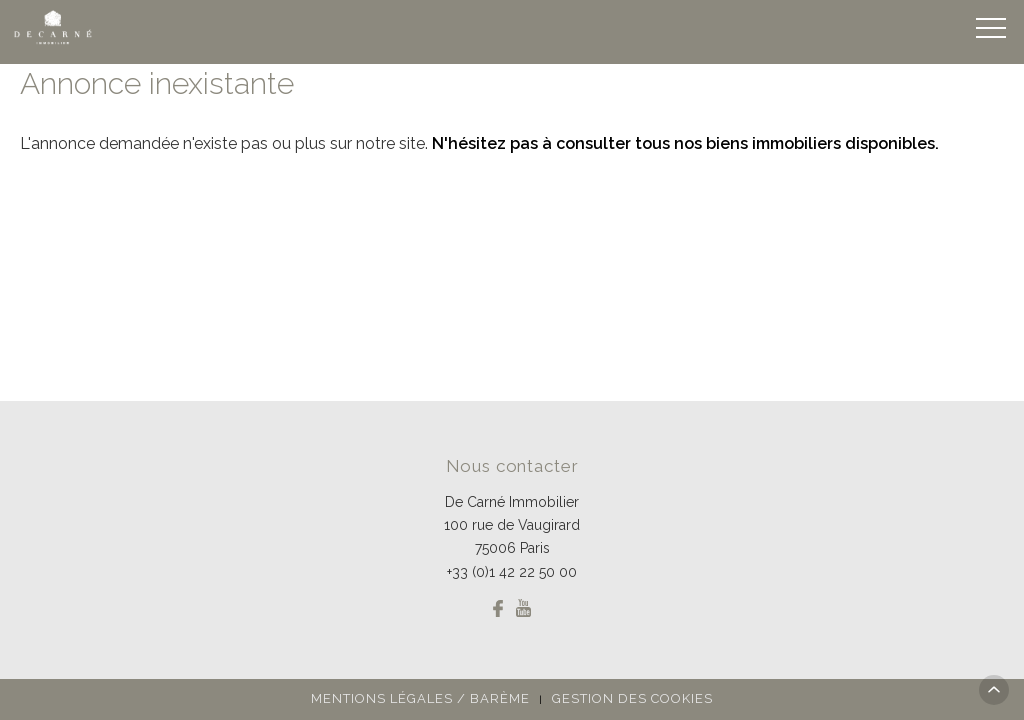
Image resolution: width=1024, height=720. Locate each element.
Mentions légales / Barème (420, 698)
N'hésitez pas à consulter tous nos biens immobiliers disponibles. (685, 143)
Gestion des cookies (632, 698)
